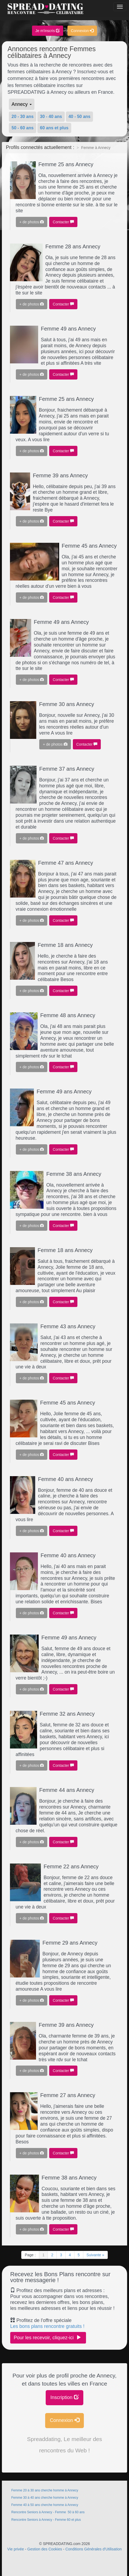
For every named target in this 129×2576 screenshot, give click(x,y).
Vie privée (15, 2549)
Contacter (63, 222)
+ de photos (31, 222)
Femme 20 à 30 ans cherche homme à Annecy (44, 2490)
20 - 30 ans (23, 116)
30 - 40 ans (51, 116)
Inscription (64, 2397)
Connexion (82, 31)
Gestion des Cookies (44, 2549)
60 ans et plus (54, 128)
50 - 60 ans (23, 128)
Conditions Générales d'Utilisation (93, 2549)
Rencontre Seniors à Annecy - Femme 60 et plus (46, 2520)
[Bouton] (119, 6)
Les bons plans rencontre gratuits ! (47, 2326)
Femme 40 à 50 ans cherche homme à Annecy (44, 2505)
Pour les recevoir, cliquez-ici (48, 2337)
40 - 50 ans (80, 116)
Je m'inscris (47, 31)
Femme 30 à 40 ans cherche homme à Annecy (44, 2497)
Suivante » (95, 2255)
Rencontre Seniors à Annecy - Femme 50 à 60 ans (48, 2512)
